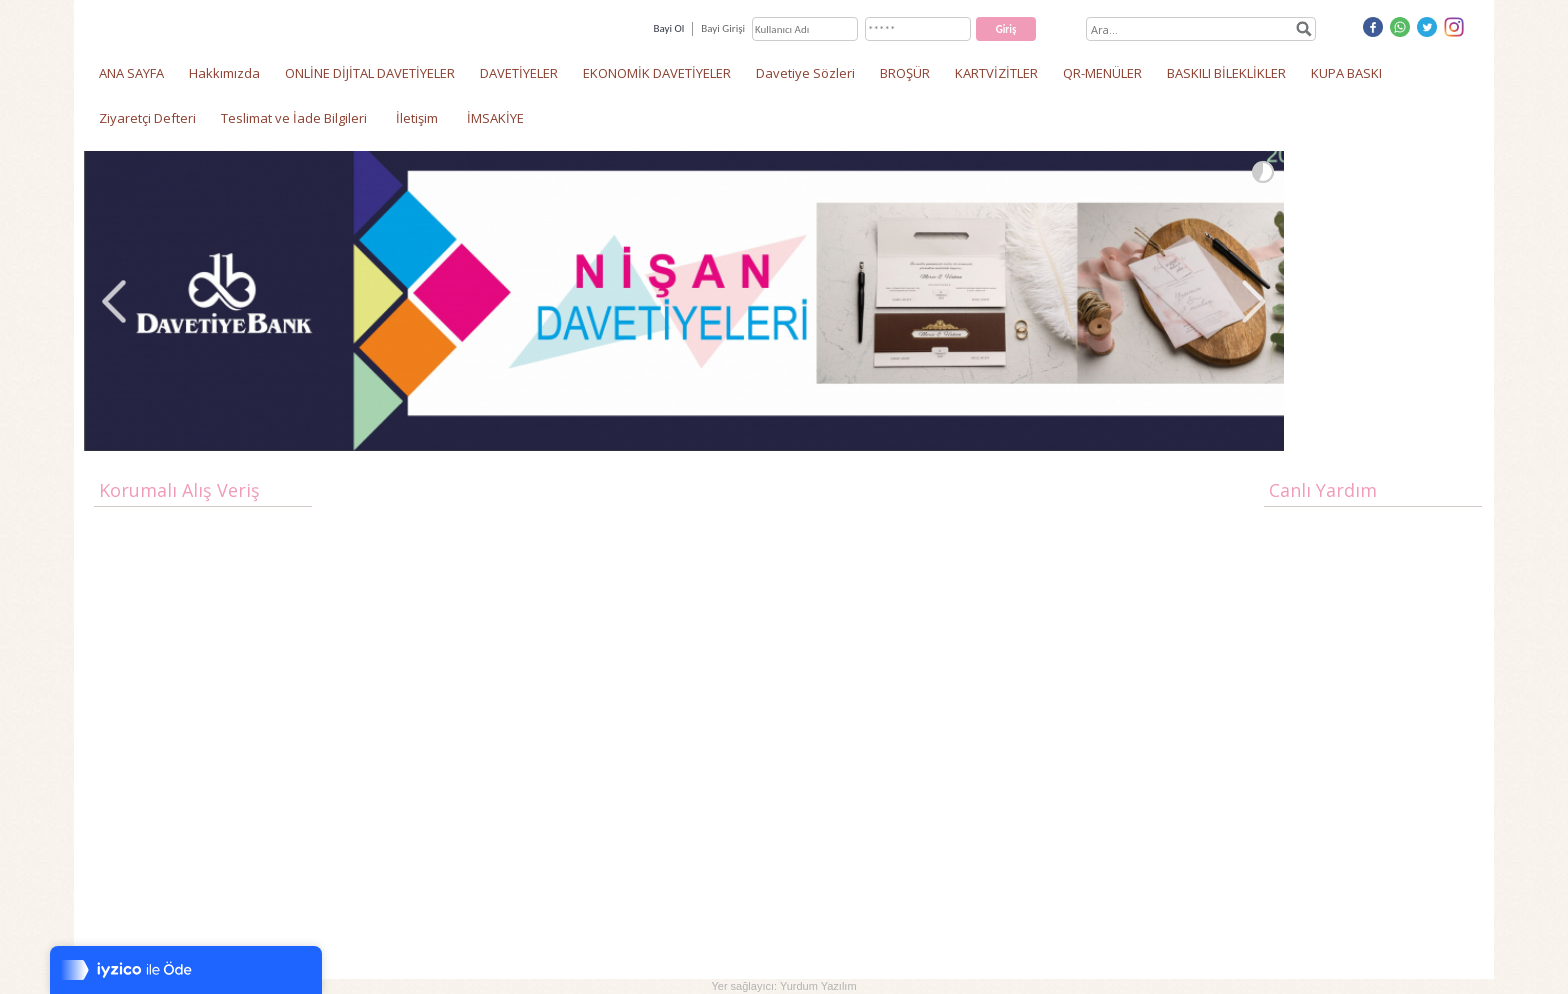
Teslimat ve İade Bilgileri (294, 118)
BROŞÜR (905, 73)
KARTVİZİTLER (996, 73)
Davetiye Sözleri (805, 73)
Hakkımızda (224, 73)
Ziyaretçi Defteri (147, 118)
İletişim (417, 118)
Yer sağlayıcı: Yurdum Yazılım (783, 986)
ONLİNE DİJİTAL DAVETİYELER (370, 73)
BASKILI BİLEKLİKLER (1226, 73)
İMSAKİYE (495, 118)
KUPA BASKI (1346, 73)
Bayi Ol (668, 28)
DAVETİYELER (519, 73)
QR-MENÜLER (1102, 73)
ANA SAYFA (131, 73)
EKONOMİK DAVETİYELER (657, 73)
